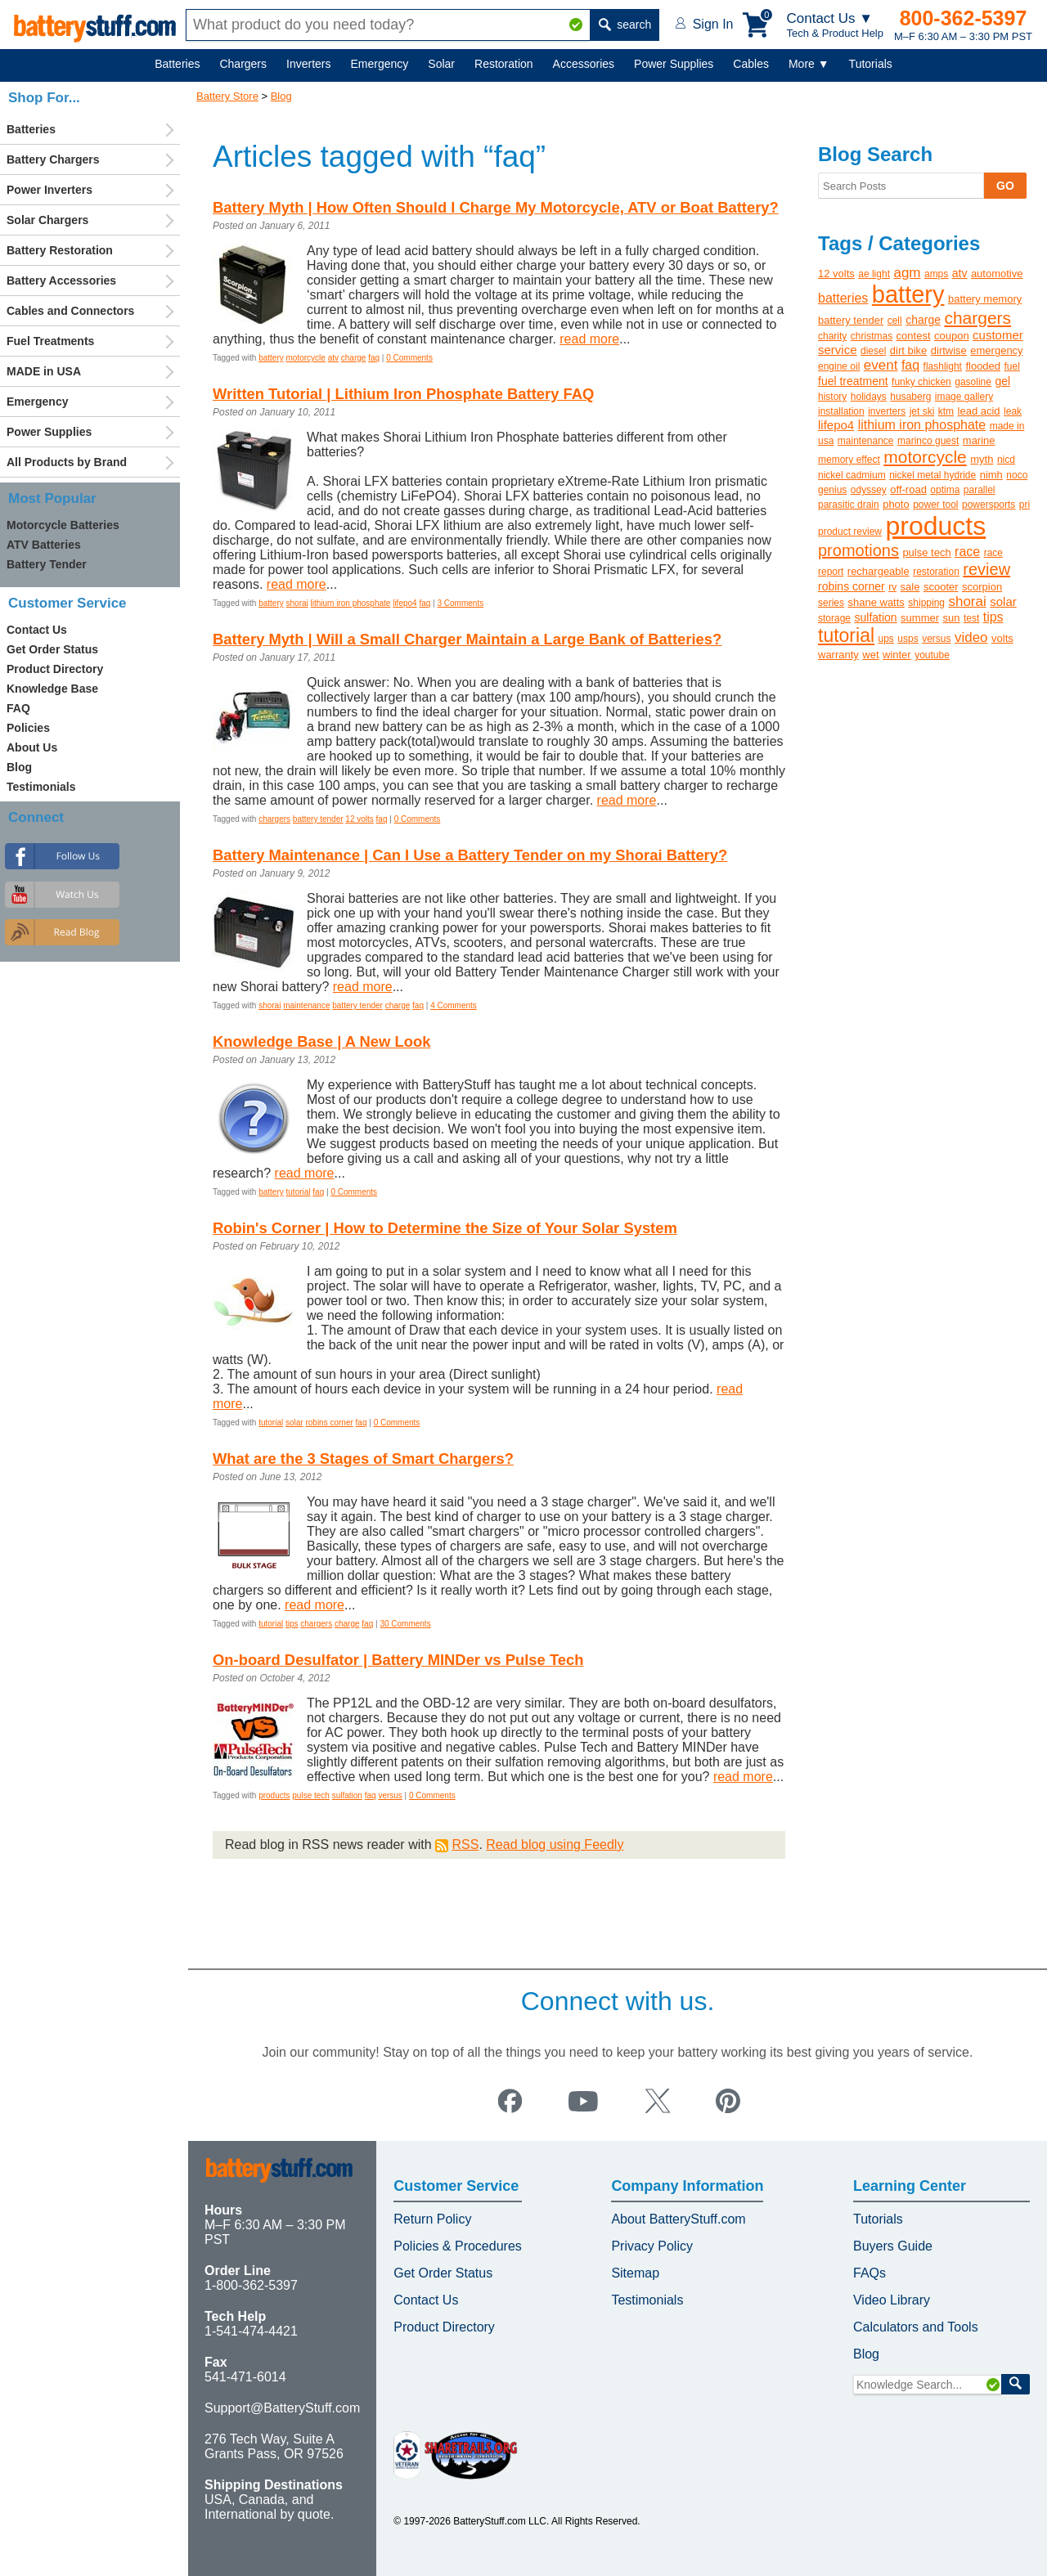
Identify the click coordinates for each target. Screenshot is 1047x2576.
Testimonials (41, 786)
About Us (32, 747)
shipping (926, 602)
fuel (1012, 366)
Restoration (503, 63)
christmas (871, 336)
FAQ (18, 708)
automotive (997, 273)
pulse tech (311, 1795)
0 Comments (409, 357)
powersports (988, 504)
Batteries (177, 63)
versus (390, 1795)
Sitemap (635, 2273)
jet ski (922, 411)
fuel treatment (853, 381)
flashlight (942, 366)
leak (1013, 411)
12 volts (359, 819)
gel (1002, 381)
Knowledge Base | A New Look (321, 1041)
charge (353, 357)
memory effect (849, 459)
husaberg (910, 396)
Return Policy (432, 2219)
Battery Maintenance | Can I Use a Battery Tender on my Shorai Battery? (470, 855)
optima (944, 490)
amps (936, 274)
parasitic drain (848, 504)
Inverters (308, 63)
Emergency (380, 63)
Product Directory (55, 668)
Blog (281, 96)
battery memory (985, 299)
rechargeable (878, 571)
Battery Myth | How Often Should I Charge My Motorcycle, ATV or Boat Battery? (496, 207)
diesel (873, 351)
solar (294, 1422)
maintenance (306, 1005)
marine (979, 440)
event (881, 365)
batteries (843, 298)
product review (850, 531)
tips (292, 1623)
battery (271, 357)
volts (1002, 638)
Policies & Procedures (457, 2246)
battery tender (318, 819)
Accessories (583, 63)
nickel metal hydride (932, 475)
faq (374, 357)
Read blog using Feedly (554, 1844)
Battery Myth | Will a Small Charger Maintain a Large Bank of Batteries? (467, 639)
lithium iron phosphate (351, 603)
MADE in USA (44, 371)
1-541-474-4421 (251, 2331)
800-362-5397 (963, 18)
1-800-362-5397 (251, 2285)
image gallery (964, 396)
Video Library (891, 2300)
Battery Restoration (60, 250)
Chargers (243, 63)
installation (841, 411)
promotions (858, 550)
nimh (991, 475)
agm (906, 272)
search (625, 24)
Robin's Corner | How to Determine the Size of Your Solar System (445, 1227)
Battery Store (227, 96)
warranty (838, 654)
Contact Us (37, 629)
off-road (908, 489)
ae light (874, 274)
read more (589, 339)
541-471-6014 (245, 2377)
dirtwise (949, 350)
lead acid (979, 411)
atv (333, 357)
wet (870, 654)
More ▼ (809, 63)
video (971, 637)
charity (832, 336)
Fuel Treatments (50, 341)
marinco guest (928, 441)
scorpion (982, 587)
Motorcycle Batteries (63, 525)
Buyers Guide (892, 2246)
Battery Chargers (53, 159)
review (986, 569)
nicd (1006, 459)
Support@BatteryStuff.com (282, 2408)
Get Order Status (52, 649)
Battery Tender (47, 564)
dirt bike (909, 350)
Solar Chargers (47, 220)
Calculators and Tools (915, 2327)
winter (897, 654)
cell (894, 320)
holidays (869, 396)
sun (951, 618)
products (274, 1795)
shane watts (875, 602)
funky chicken (921, 382)
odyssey (869, 490)
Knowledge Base (52, 688)
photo (896, 504)
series (831, 602)
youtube (932, 655)
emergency (996, 350)
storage (834, 618)
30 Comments (405, 1623)
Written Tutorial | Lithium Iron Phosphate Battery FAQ (403, 393)
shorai (297, 603)
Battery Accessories (61, 280)
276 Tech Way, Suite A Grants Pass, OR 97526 (274, 2446)
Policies (28, 727)
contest (913, 336)
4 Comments (453, 1005)
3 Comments (460, 603)
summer (920, 618)
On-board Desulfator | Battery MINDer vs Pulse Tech (398, 1659)
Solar (441, 63)
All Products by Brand (67, 462)
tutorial (298, 1191)
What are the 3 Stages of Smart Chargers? (363, 1458)
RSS (465, 1844)
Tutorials (870, 63)
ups (886, 638)
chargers (274, 819)
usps (907, 638)
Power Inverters (49, 189)
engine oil (839, 366)
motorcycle (306, 357)
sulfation (347, 1795)
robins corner (329, 1422)
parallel (979, 490)
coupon (951, 336)
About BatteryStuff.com (678, 2219)
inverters (886, 411)
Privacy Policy (652, 2246)
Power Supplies (673, 63)
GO (1005, 185)
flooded (982, 366)
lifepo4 (404, 603)
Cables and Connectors (70, 310)
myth (981, 459)
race (967, 552)
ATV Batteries (44, 544)
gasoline (973, 382)
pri (1024, 504)
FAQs (869, 2273)
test (971, 618)
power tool (935, 504)
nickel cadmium (852, 475)
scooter (941, 587)
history (832, 396)
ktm (946, 411)
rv (892, 587)
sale (910, 587)
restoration (936, 571)
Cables (751, 63)
